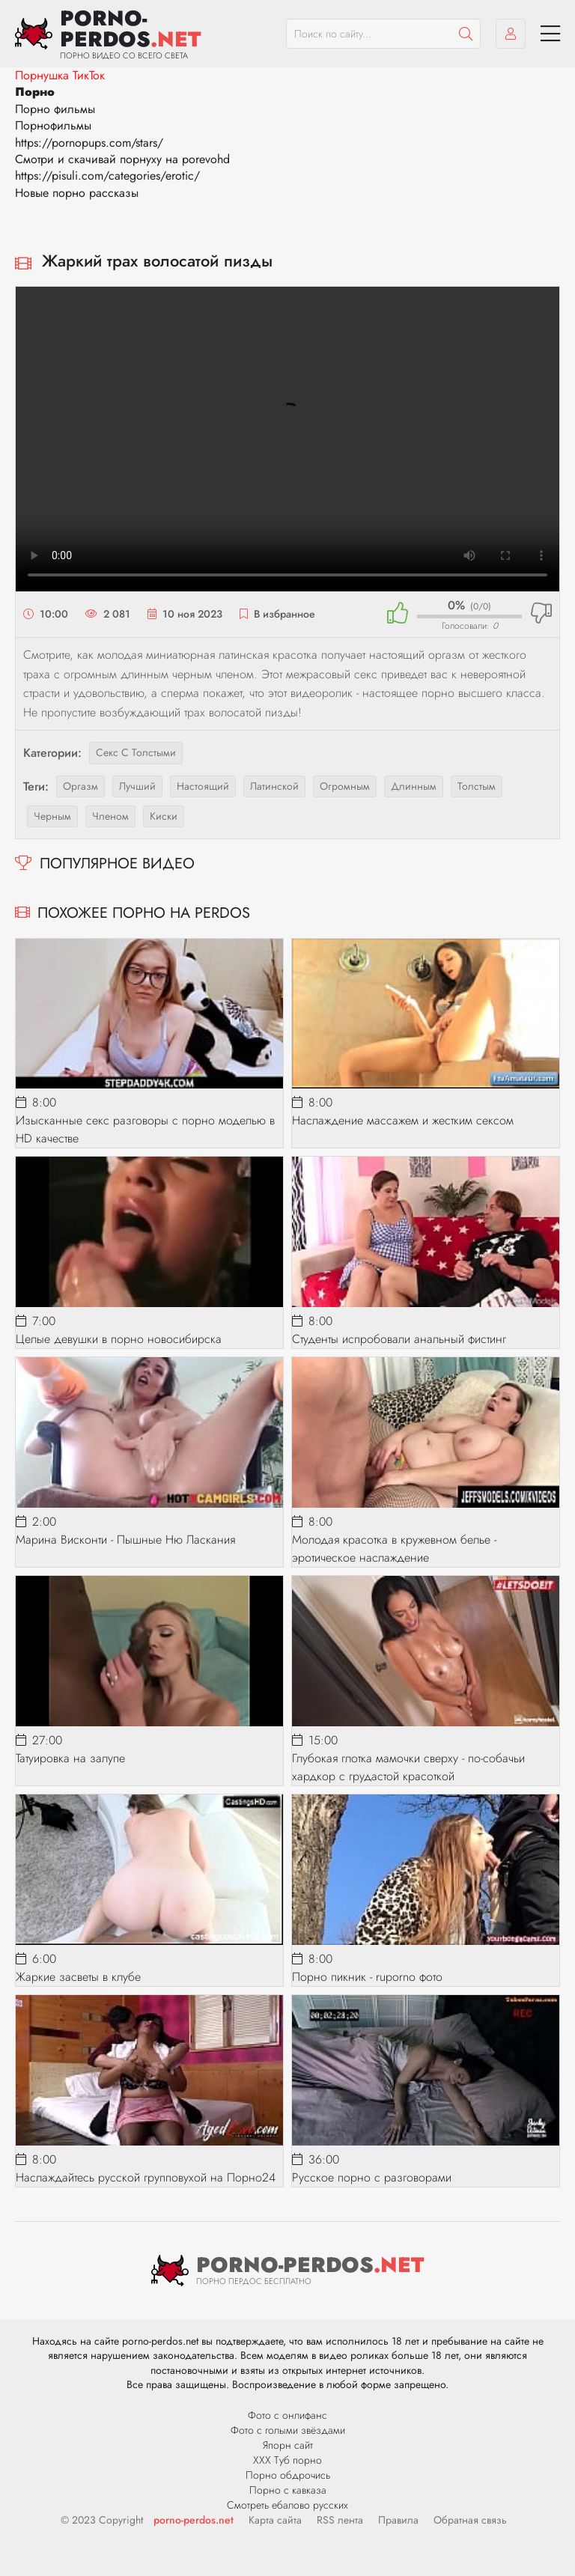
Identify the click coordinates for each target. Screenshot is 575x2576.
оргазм (80, 786)
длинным (413, 786)
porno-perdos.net (193, 2519)
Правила (398, 2519)
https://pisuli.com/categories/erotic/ (107, 175)
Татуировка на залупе (70, 1758)
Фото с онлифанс (287, 2415)
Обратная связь (470, 2519)
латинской (274, 786)
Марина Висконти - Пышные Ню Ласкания (125, 1539)
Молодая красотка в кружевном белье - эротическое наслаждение (394, 1548)
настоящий (203, 786)
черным (52, 816)
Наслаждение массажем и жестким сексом (403, 1120)
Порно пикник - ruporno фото (367, 1976)
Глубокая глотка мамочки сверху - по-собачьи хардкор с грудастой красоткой (408, 1767)
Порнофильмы (53, 125)
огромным (345, 786)
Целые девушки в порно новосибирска (119, 1339)
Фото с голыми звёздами (288, 2430)
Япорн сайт (288, 2445)
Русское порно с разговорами (371, 2177)
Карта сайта (275, 2519)
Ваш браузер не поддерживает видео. (287, 439)
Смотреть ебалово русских (287, 2504)
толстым (476, 786)
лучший (137, 786)
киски (163, 816)
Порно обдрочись (288, 2474)
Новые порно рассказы (77, 192)
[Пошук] (466, 34)
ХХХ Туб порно (287, 2459)
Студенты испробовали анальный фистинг (399, 1339)
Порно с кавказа (287, 2489)
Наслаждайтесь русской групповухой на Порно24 (146, 2177)
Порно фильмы (55, 109)
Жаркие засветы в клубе (78, 1976)
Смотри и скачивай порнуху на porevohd (122, 159)
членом (110, 816)
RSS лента (340, 2519)
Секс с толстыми (136, 752)
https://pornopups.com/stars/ (89, 142)
